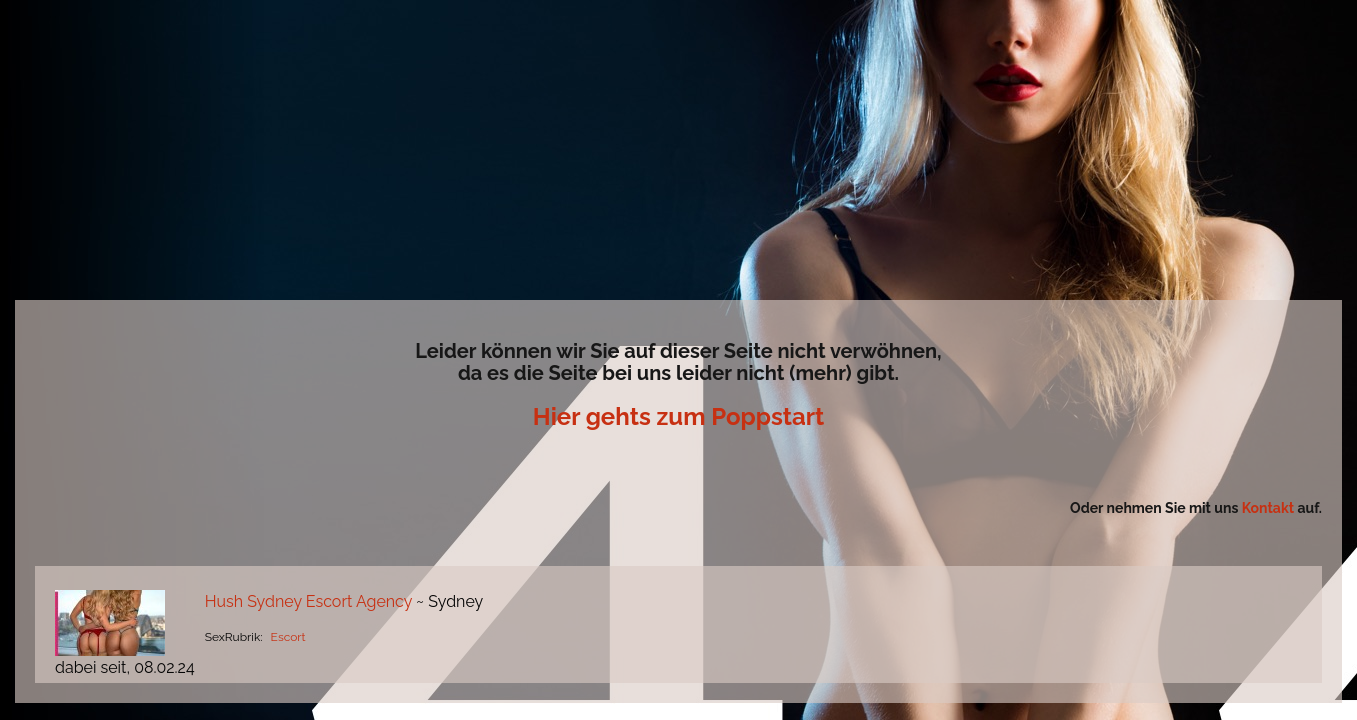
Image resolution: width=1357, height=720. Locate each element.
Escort (288, 637)
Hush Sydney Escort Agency (310, 601)
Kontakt (1270, 508)
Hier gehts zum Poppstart (678, 416)
